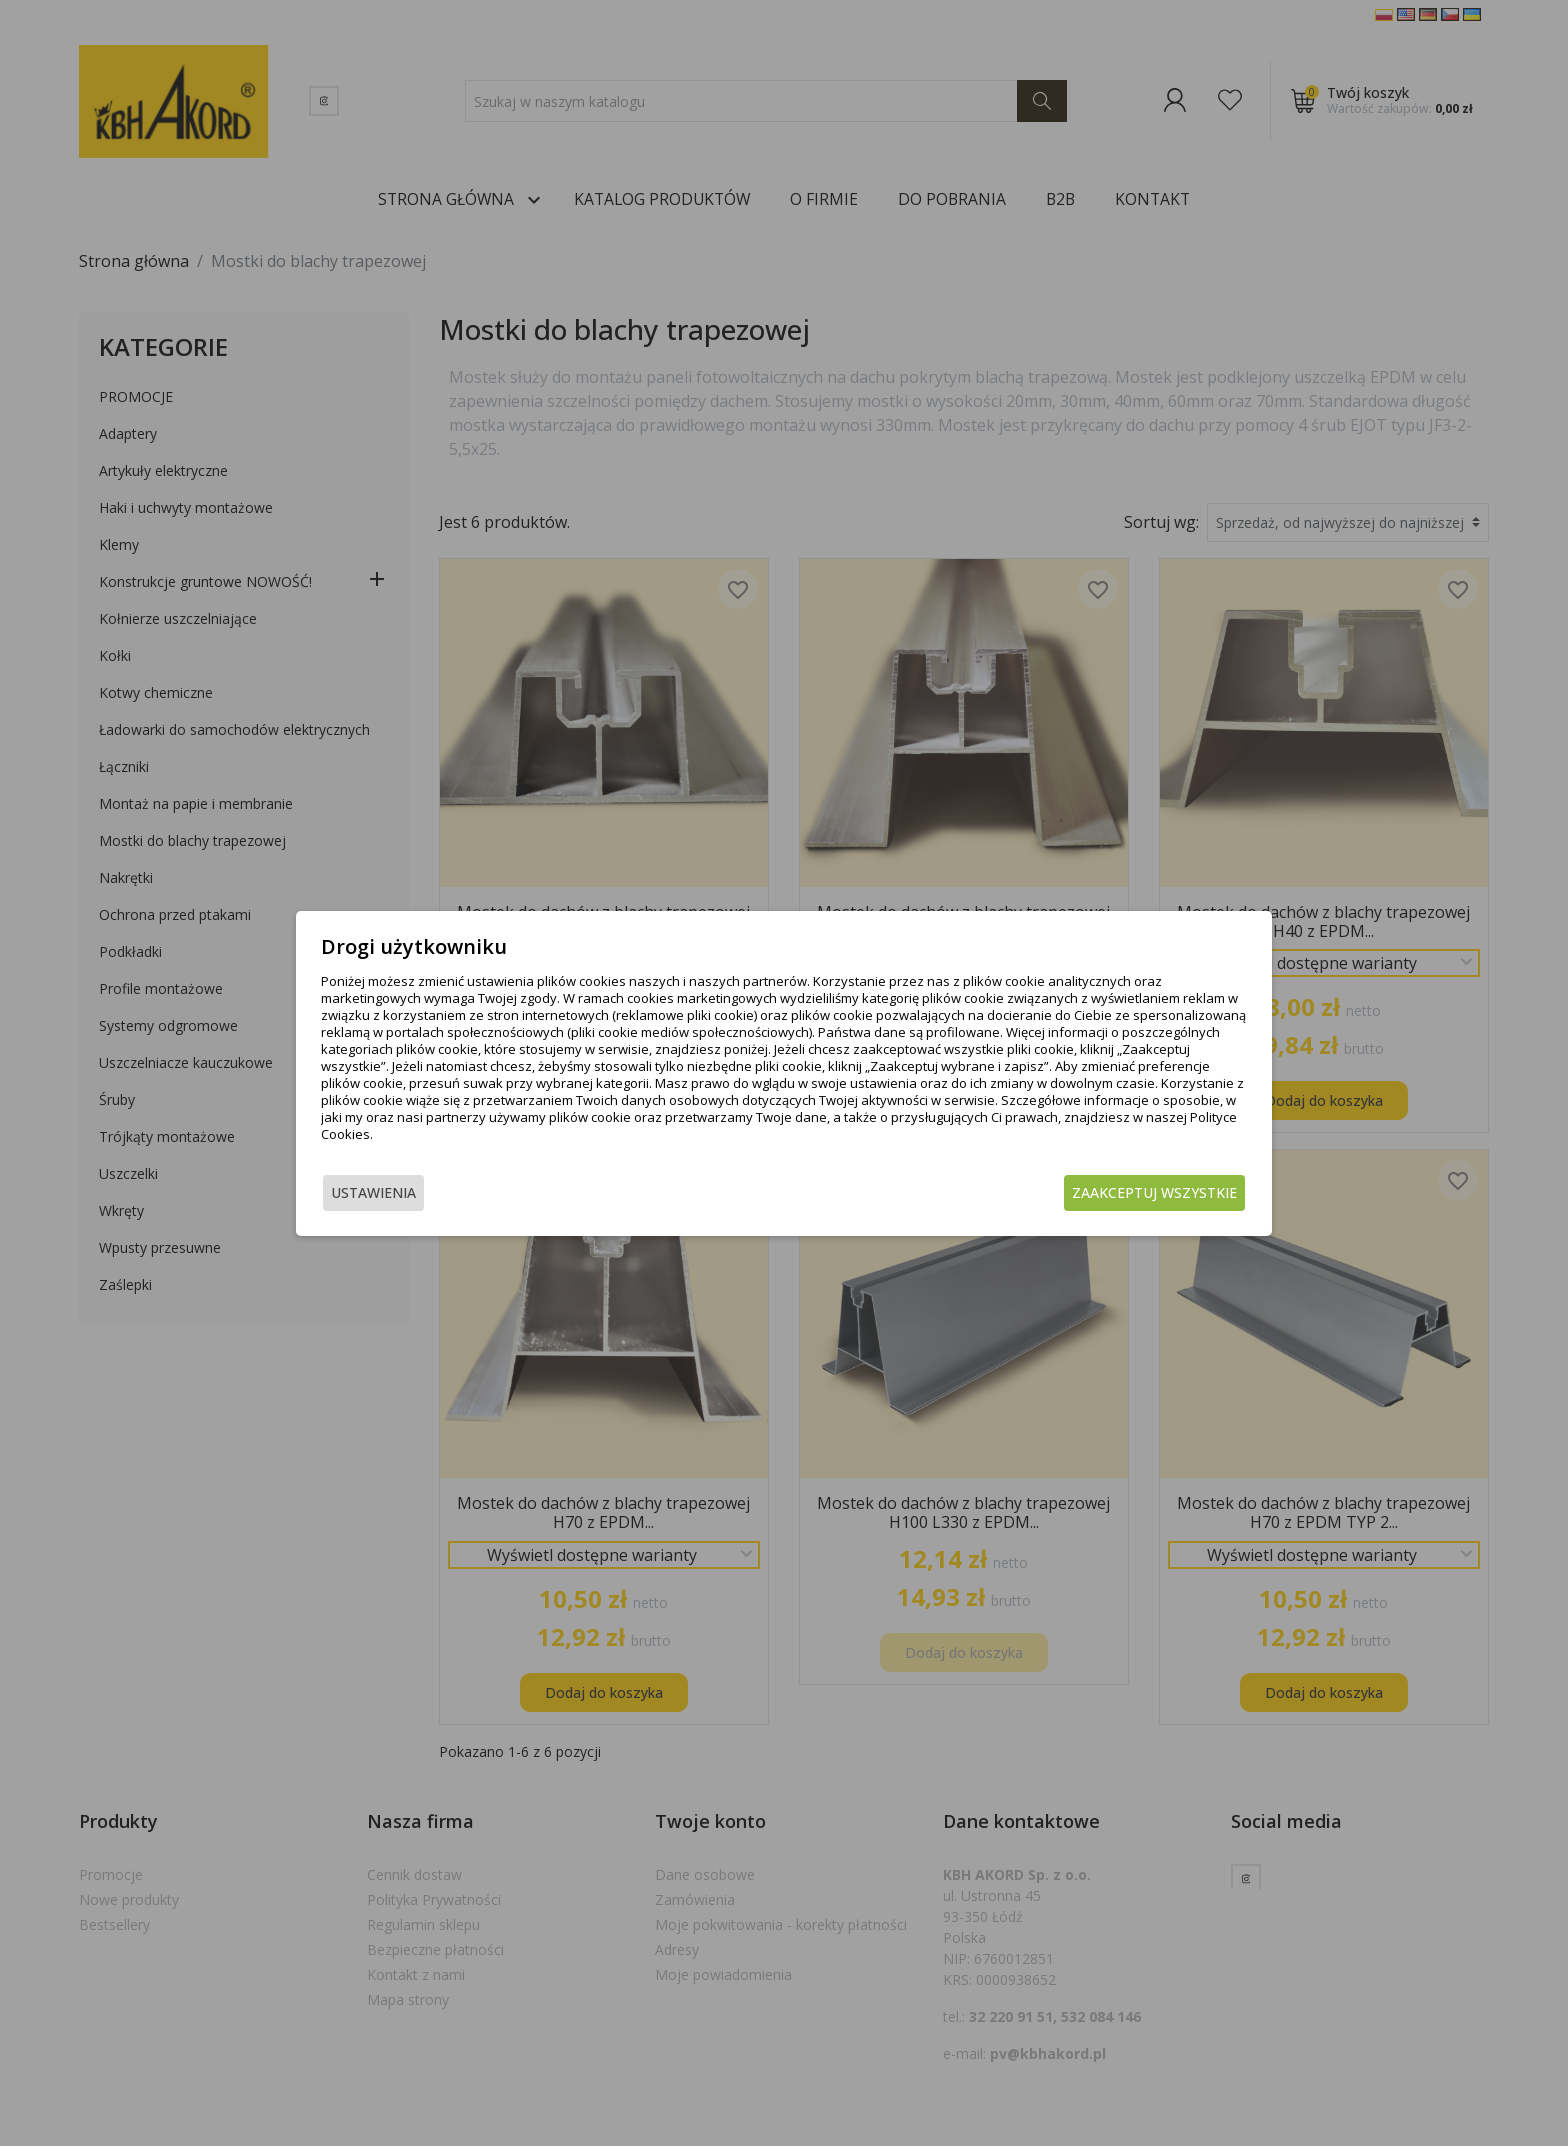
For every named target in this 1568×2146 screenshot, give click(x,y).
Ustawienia (373, 1192)
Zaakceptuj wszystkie (1154, 1192)
